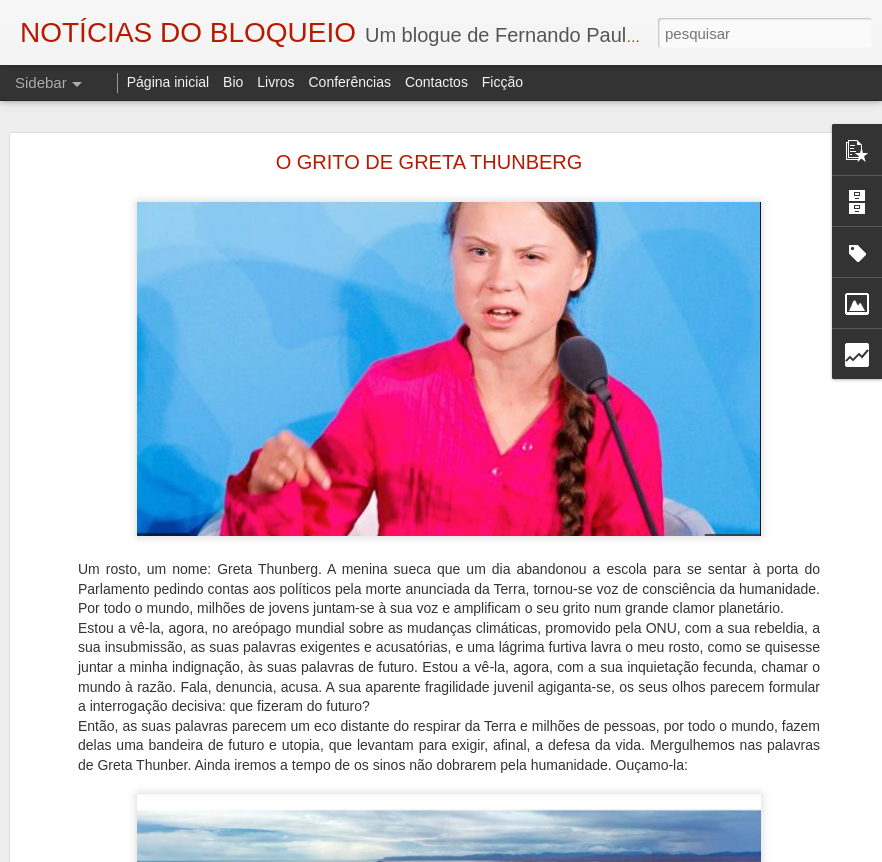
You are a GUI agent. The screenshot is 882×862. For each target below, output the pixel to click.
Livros (275, 82)
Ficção (502, 82)
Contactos (436, 82)
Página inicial (168, 82)
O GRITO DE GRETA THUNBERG (429, 162)
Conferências (349, 82)
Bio (233, 82)
